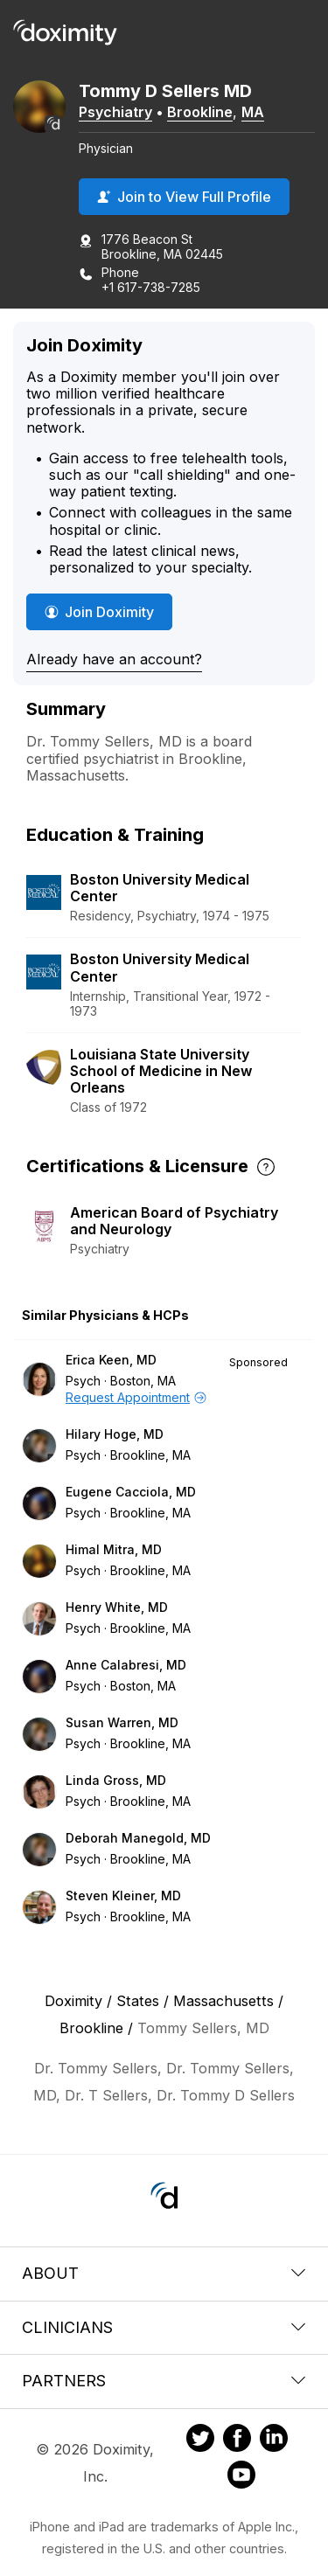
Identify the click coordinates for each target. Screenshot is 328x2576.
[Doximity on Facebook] (237, 2440)
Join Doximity (99, 612)
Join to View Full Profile (184, 196)
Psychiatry (115, 112)
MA (252, 112)
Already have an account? (114, 659)
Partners (164, 2380)
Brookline (200, 112)
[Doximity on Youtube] (241, 2477)
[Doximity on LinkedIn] (274, 2440)
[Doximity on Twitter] (200, 2440)
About (164, 2273)
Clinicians (164, 2327)
